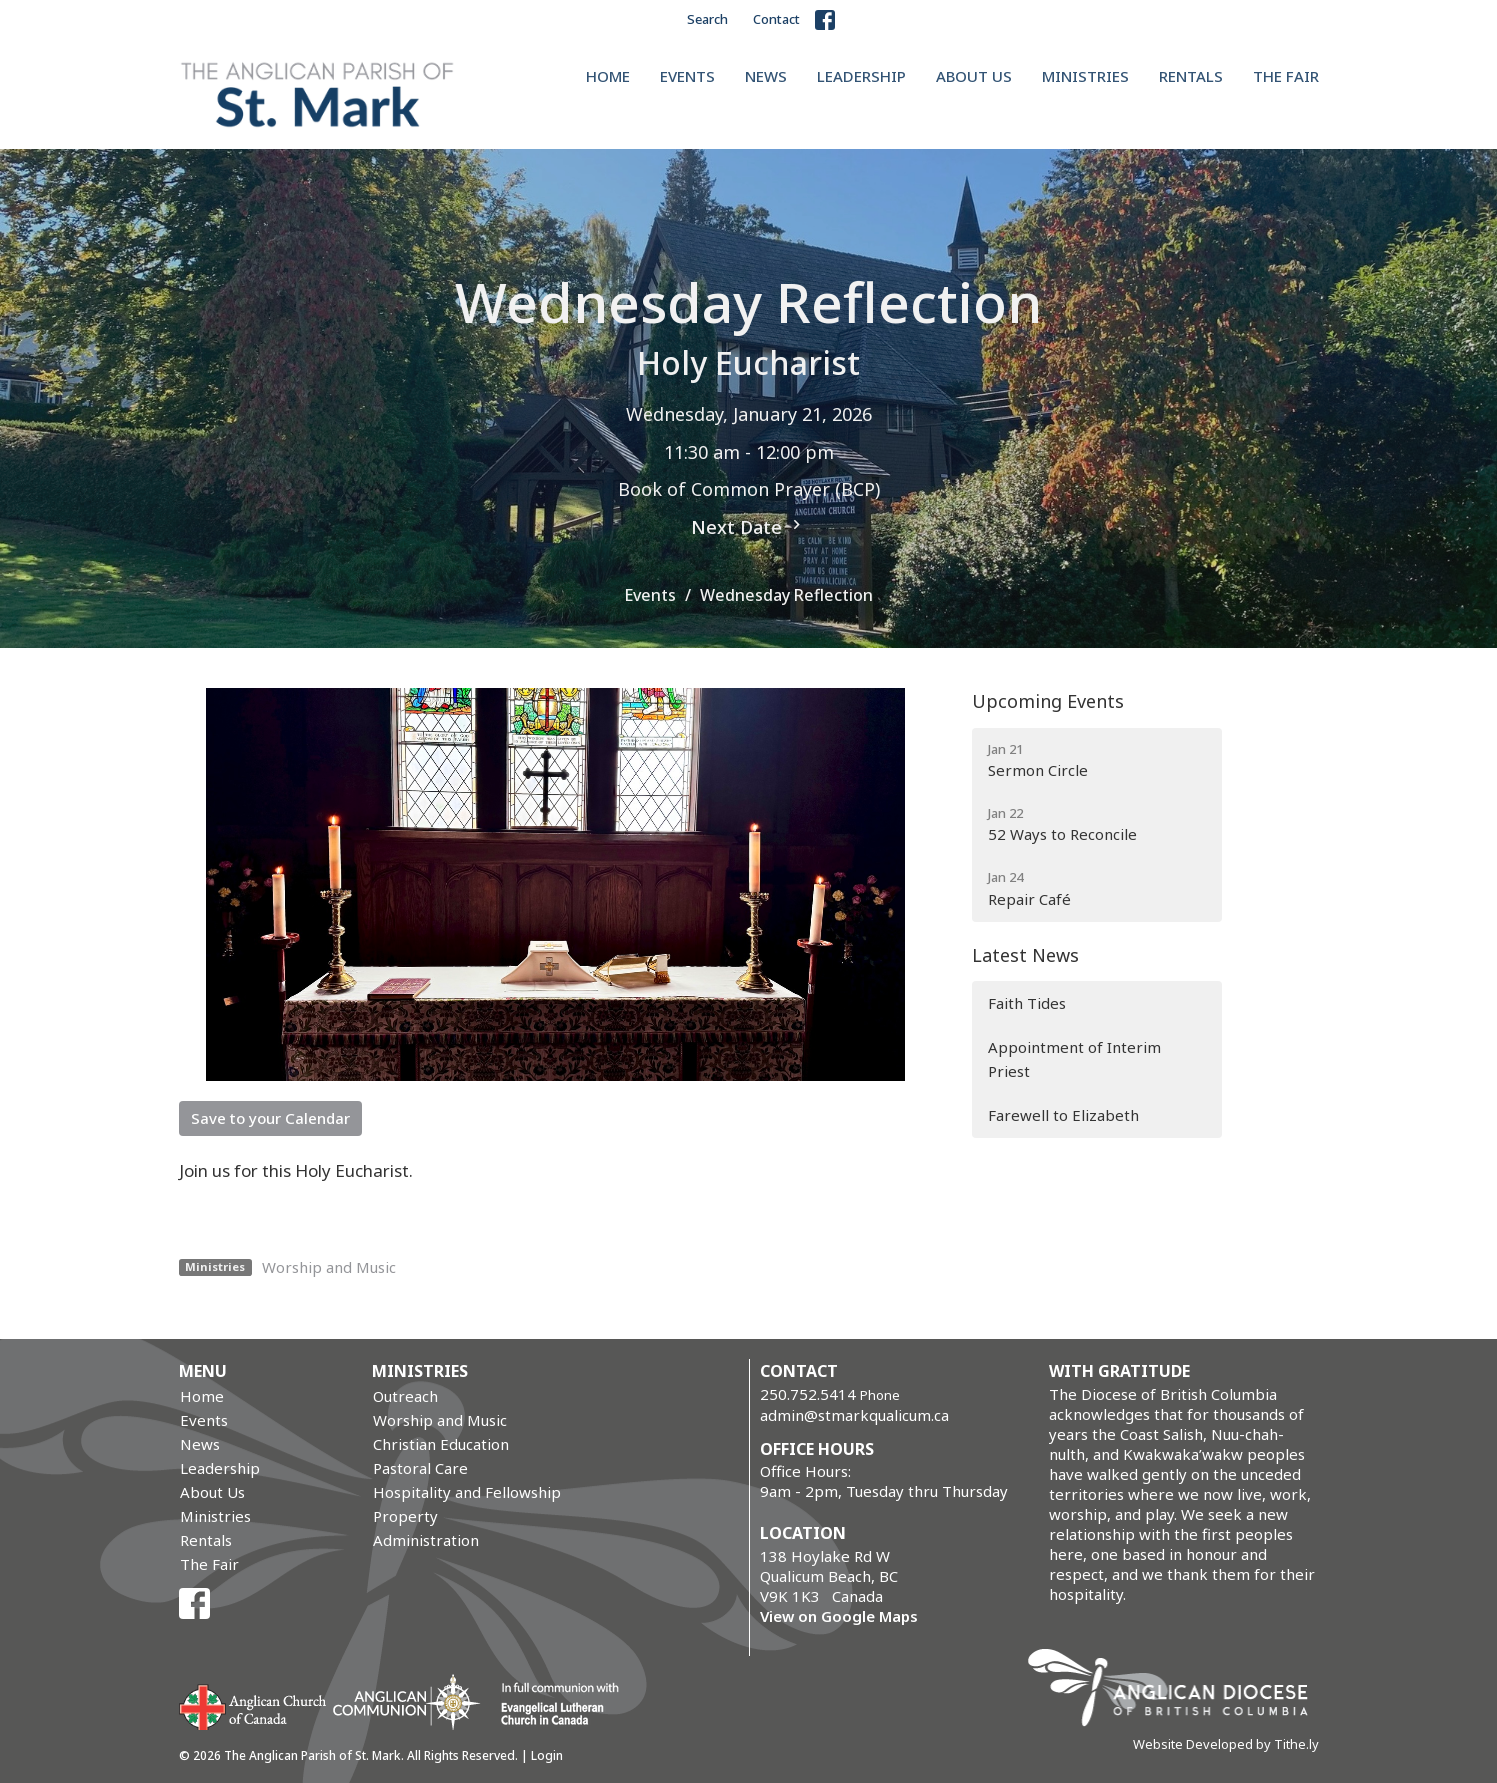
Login (547, 1755)
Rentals (1191, 76)
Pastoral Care (420, 1468)
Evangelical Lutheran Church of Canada (552, 1705)
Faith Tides (1027, 1003)
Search (707, 19)
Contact (776, 19)
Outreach (405, 1396)
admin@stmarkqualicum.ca (854, 1415)
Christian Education (441, 1444)
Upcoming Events (1048, 701)
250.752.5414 (808, 1394)
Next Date (748, 527)
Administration (426, 1540)
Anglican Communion (406, 1701)
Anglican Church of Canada (253, 1705)
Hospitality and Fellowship (467, 1492)
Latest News (1025, 955)
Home (608, 76)
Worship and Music (329, 1267)
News (766, 76)
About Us (974, 76)
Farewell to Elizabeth (1063, 1115)
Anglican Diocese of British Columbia (1177, 1691)
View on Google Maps (839, 1616)
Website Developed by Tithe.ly (1226, 1744)
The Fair (1286, 76)
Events (687, 76)
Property (405, 1516)
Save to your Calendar (270, 1118)
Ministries (1085, 76)
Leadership (861, 76)
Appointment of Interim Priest (1074, 1058)
